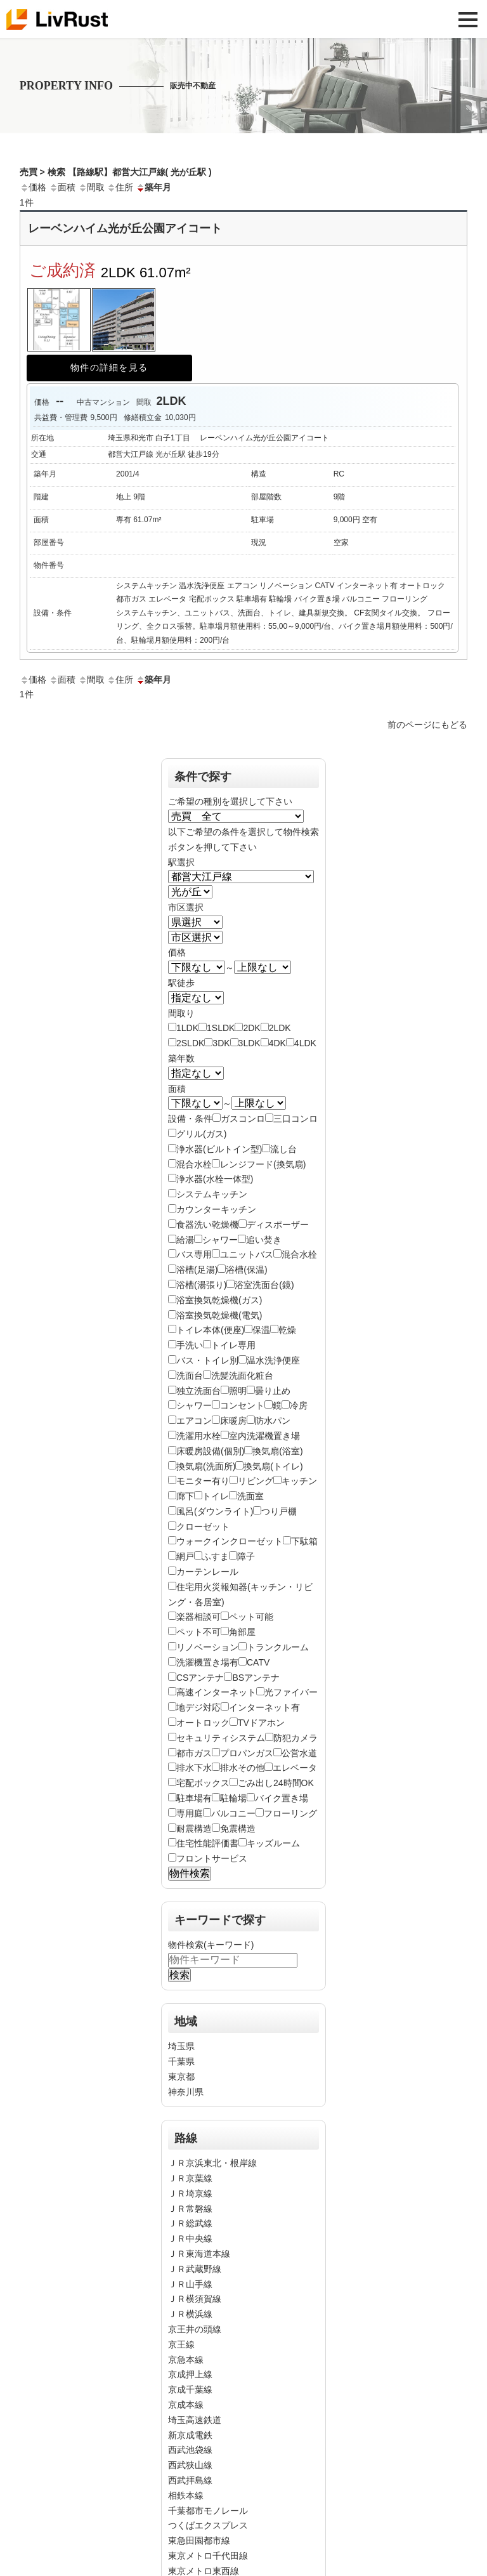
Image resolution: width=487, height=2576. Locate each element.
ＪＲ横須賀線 (194, 2299)
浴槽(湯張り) (201, 1285)
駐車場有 (194, 1798)
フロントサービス (211, 1858)
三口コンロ (295, 1119)
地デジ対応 (198, 1707)
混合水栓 (194, 1164)
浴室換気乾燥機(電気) (219, 1315)
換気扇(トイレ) (273, 1466)
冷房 (299, 1405)
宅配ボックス (203, 1783)
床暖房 (233, 1421)
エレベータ (295, 1768)
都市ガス (194, 1753)
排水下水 (194, 1768)
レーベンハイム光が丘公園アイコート (125, 228)
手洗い (189, 1345)
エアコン (194, 1421)
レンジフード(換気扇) (263, 1164)
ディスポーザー (278, 1224)
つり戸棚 (279, 1511)
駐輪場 (233, 1798)
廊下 (185, 1496)
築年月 (153, 187)
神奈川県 (186, 2092)
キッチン (299, 1481)
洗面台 (189, 1375)
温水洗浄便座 (273, 1360)
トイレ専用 (233, 1345)
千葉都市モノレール (208, 2511)
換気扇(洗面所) (205, 1466)
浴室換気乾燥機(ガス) (219, 1300)
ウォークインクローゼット (229, 1541)
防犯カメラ (295, 1738)
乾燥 (287, 1330)
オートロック (203, 1723)
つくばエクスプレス (208, 2525)
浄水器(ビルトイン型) (219, 1149)
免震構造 (238, 1829)
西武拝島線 (190, 2480)
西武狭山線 (190, 2465)
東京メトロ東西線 (203, 2571)
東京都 (181, 2077)
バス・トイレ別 (207, 1360)
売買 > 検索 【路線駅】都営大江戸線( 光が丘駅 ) (116, 172)
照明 (238, 1391)
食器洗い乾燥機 (207, 1224)
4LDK (305, 1043)
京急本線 (186, 2360)
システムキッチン (211, 1194)
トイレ (215, 1496)
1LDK (187, 1028)
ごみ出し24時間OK (276, 1783)
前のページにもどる (427, 725)
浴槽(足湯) (197, 1270)
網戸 (185, 1556)
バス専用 (194, 1254)
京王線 (181, 2344)
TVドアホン (261, 1723)
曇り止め (272, 1391)
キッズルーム (273, 1843)
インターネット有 (264, 1707)
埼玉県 (181, 2046)
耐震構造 (194, 1829)
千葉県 (181, 2061)
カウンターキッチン (216, 1209)
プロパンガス (246, 1753)
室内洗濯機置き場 (264, 1436)
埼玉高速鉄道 (194, 2420)
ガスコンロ (243, 1119)
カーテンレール (207, 1572)
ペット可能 (251, 1617)
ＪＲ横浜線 (190, 2314)
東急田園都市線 (199, 2540)
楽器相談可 (198, 1617)
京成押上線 (190, 2374)
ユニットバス (246, 1254)
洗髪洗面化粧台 (242, 1375)
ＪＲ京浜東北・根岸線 (212, 2163)
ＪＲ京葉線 (190, 2178)
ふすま (215, 1556)
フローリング (290, 1813)
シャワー (220, 1240)
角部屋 (242, 1632)
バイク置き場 (281, 1798)
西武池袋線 (190, 2450)
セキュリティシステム (220, 1738)
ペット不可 (198, 1632)
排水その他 (242, 1768)
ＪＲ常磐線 (190, 2209)
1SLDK (221, 1028)
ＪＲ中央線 (190, 2238)
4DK (277, 1043)
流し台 (283, 1149)
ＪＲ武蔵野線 (194, 2269)
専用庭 (189, 1813)
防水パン (272, 1421)
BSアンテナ (256, 1677)
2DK (251, 1028)
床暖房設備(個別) (210, 1451)
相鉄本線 (186, 2495)
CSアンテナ (200, 1677)
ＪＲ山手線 (190, 2284)
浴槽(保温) (246, 1270)
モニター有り (203, 1481)
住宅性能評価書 (207, 1843)
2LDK (280, 1028)
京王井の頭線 (194, 2329)
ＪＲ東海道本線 (199, 2254)
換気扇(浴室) (277, 1451)
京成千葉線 (190, 2389)
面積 (62, 187)
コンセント (242, 1405)
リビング (255, 1481)
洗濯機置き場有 (207, 1662)
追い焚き (264, 1240)
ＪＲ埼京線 (190, 2193)
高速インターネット (216, 1692)
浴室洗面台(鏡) (264, 1285)
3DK (221, 1043)
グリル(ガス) (201, 1134)
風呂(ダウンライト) (214, 1511)
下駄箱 (304, 1541)
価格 (33, 187)
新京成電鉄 (190, 2435)
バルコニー (233, 1813)
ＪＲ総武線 (190, 2223)
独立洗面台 (198, 1391)
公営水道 (299, 1753)
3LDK (249, 1043)
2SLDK (190, 1043)
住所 (120, 187)
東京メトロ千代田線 (208, 2556)
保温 (261, 1330)
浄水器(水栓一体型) (214, 1179)
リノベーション (207, 1647)
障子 (246, 1556)
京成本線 (186, 2405)
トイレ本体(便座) (210, 1330)
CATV (258, 1662)
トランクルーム (278, 1647)
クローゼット (203, 1526)
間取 (91, 187)
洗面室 (250, 1496)
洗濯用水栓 (198, 1436)
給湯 (185, 1240)
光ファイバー (291, 1692)
